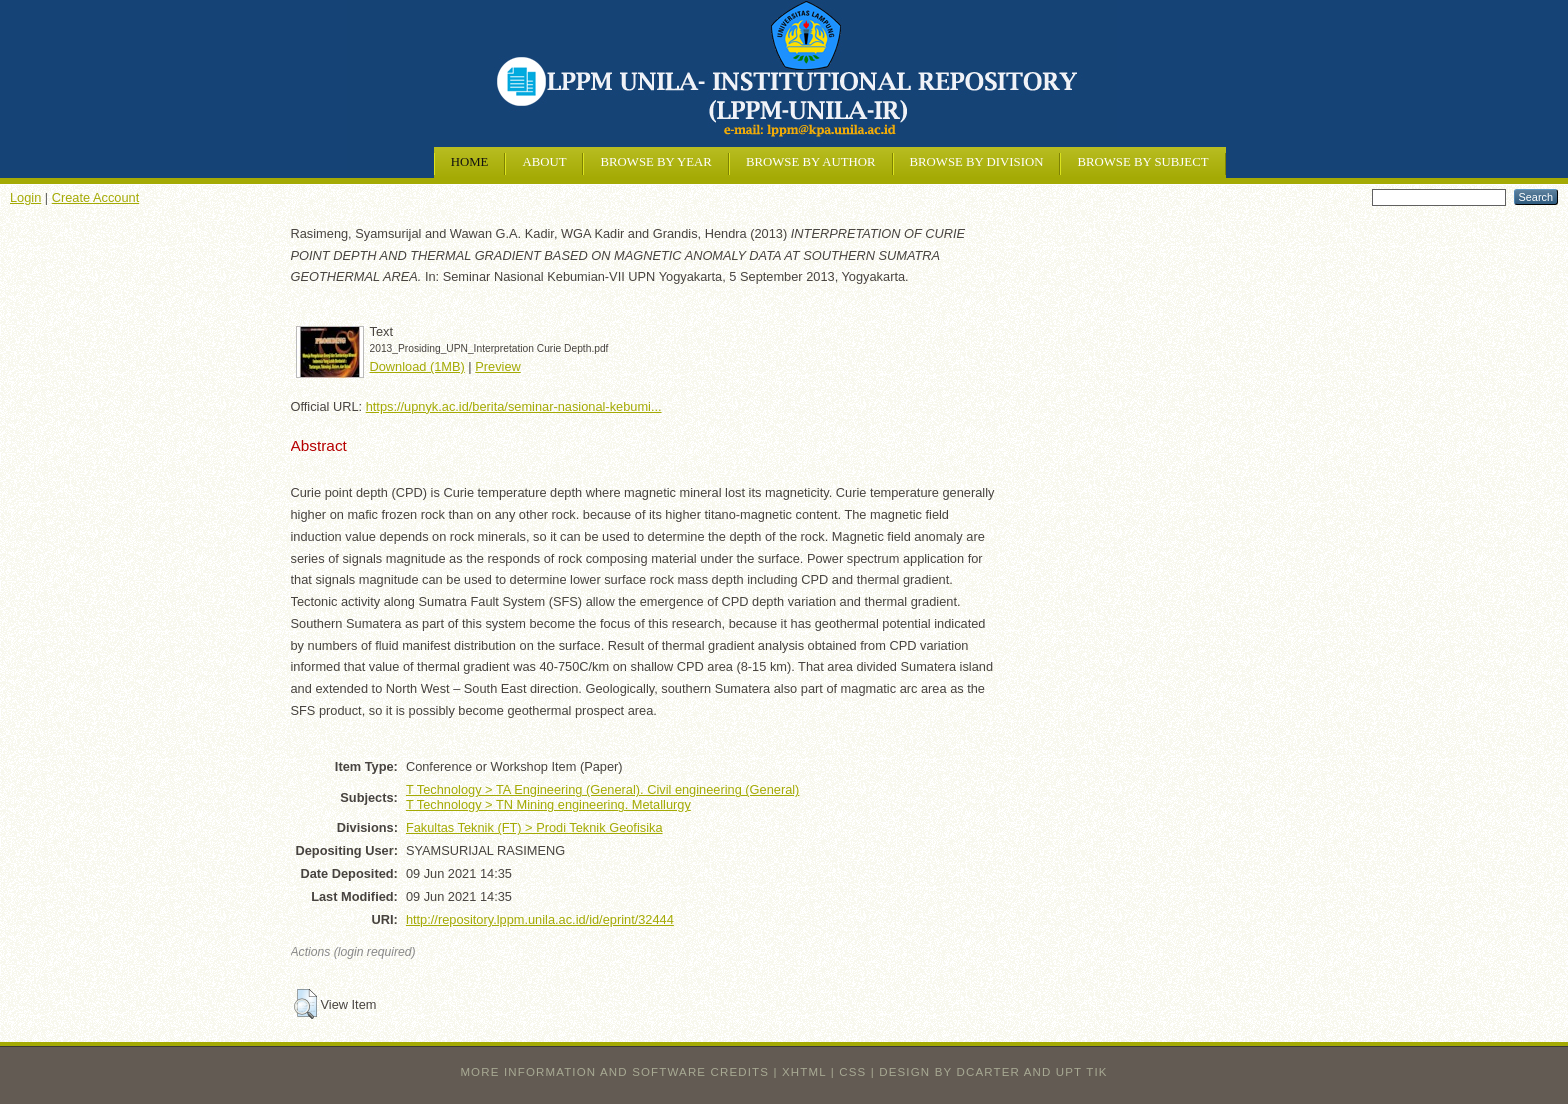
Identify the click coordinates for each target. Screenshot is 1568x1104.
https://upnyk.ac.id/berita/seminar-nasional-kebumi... (514, 406)
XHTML (804, 1072)
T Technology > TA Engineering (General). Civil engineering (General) (603, 789)
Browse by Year (655, 162)
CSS (852, 1072)
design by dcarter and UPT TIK (993, 1072)
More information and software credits (614, 1072)
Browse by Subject (1142, 162)
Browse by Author (811, 162)
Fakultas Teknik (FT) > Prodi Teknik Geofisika (534, 827)
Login (25, 197)
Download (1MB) (417, 366)
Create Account (96, 197)
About (544, 162)
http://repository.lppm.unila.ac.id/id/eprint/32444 (540, 919)
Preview (498, 366)
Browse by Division (977, 162)
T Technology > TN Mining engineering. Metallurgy (548, 804)
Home (470, 162)
